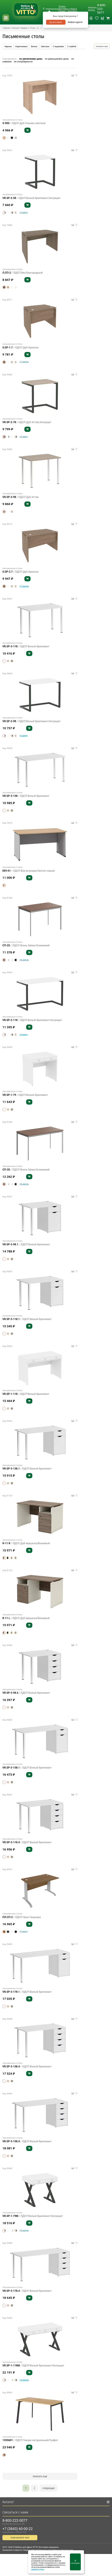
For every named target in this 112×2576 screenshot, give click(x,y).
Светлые (45, 46)
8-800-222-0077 (101, 8)
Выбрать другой (75, 22)
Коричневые (21, 46)
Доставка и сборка (68, 9)
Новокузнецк (52, 9)
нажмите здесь (37, 2569)
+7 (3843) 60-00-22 (17, 2529)
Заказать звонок (92, 8)
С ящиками (58, 46)
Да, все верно (55, 22)
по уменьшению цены (57, 59)
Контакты (73, 11)
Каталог (8, 2502)
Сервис (62, 11)
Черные (8, 46)
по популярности (23, 61)
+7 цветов (24, 362)
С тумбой (71, 46)
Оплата (62, 6)
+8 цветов (24, 960)
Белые (34, 46)
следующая (48, 2488)
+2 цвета (23, 212)
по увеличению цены (30, 59)
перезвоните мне (20, 2537)
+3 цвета (23, 1931)
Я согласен (75, 2561)
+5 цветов (24, 2230)
